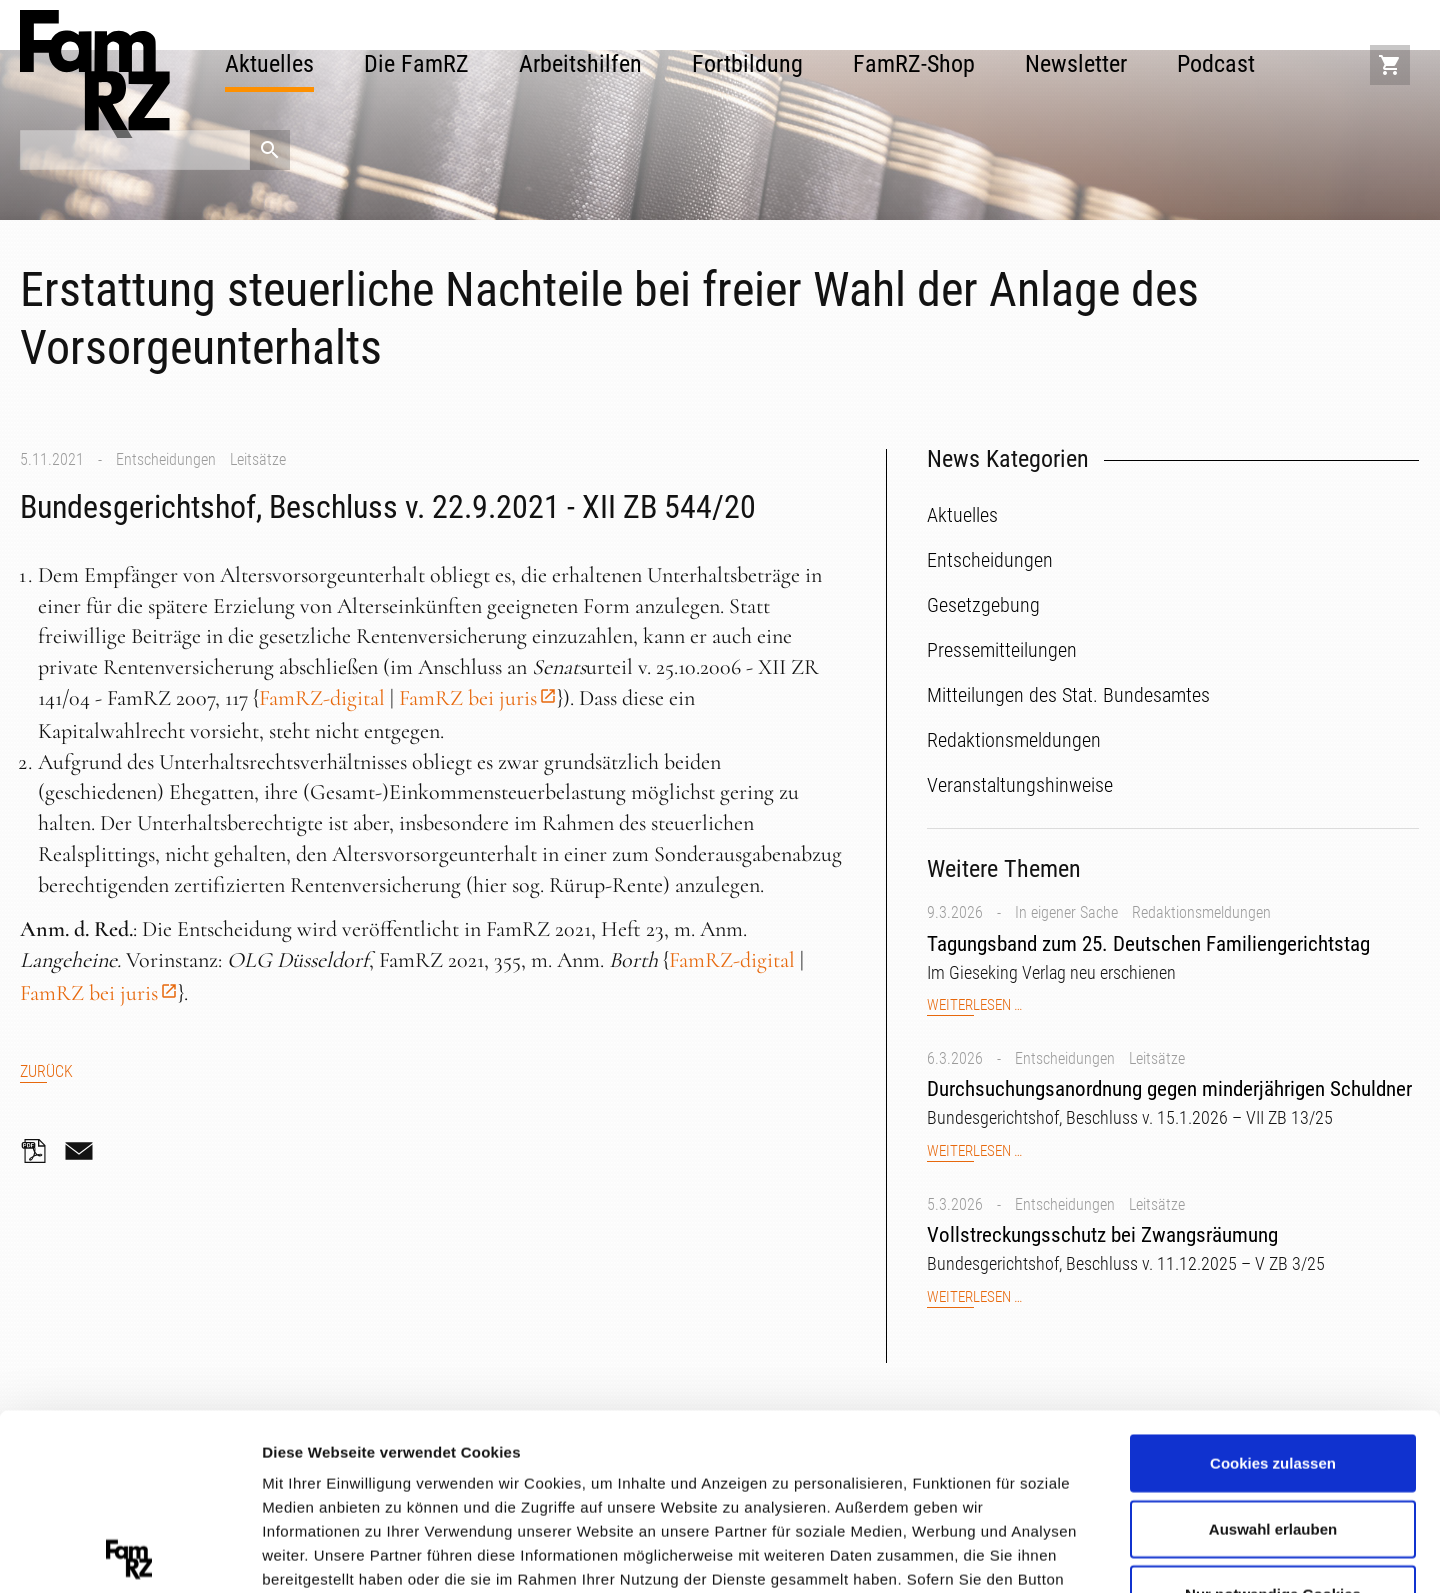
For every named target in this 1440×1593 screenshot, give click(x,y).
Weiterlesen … (974, 1005)
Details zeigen (1063, 1552)
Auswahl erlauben (1273, 1352)
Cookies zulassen (1273, 1287)
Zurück (46, 1071)
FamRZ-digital (322, 698)
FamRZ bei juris (468, 698)
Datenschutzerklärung (346, 1475)
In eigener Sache (1066, 912)
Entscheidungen (166, 459)
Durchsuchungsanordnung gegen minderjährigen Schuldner (1169, 1089)
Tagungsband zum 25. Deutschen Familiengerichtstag (1148, 944)
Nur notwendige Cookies (1273, 1418)
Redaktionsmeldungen (1201, 912)
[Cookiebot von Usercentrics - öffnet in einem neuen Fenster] (129, 1554)
